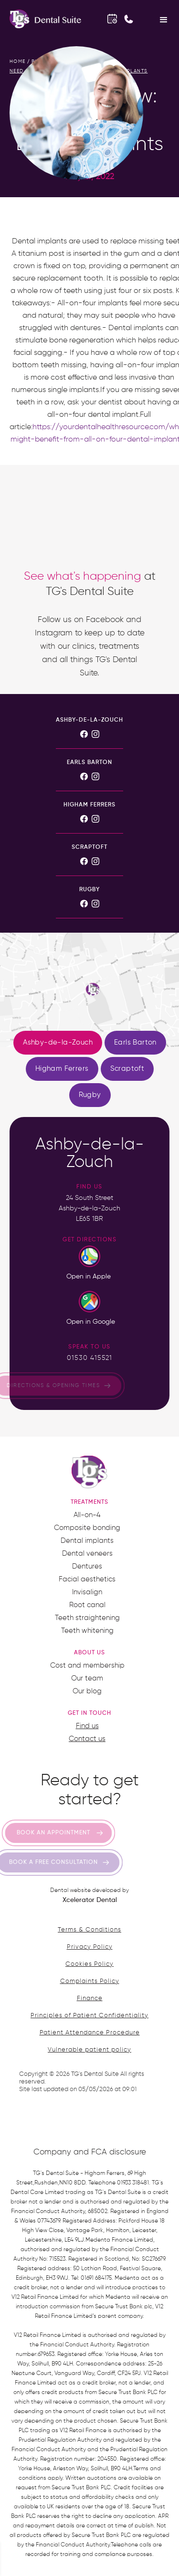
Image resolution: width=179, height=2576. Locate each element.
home (18, 61)
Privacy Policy (90, 1947)
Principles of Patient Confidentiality (89, 2015)
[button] (163, 19)
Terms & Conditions (89, 1930)
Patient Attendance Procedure (90, 2033)
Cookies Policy (89, 1964)
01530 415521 (89, 1358)
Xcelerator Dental (90, 1900)
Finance (90, 1998)
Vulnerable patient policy (89, 2050)
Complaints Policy (89, 1981)
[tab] (57, 1043)
